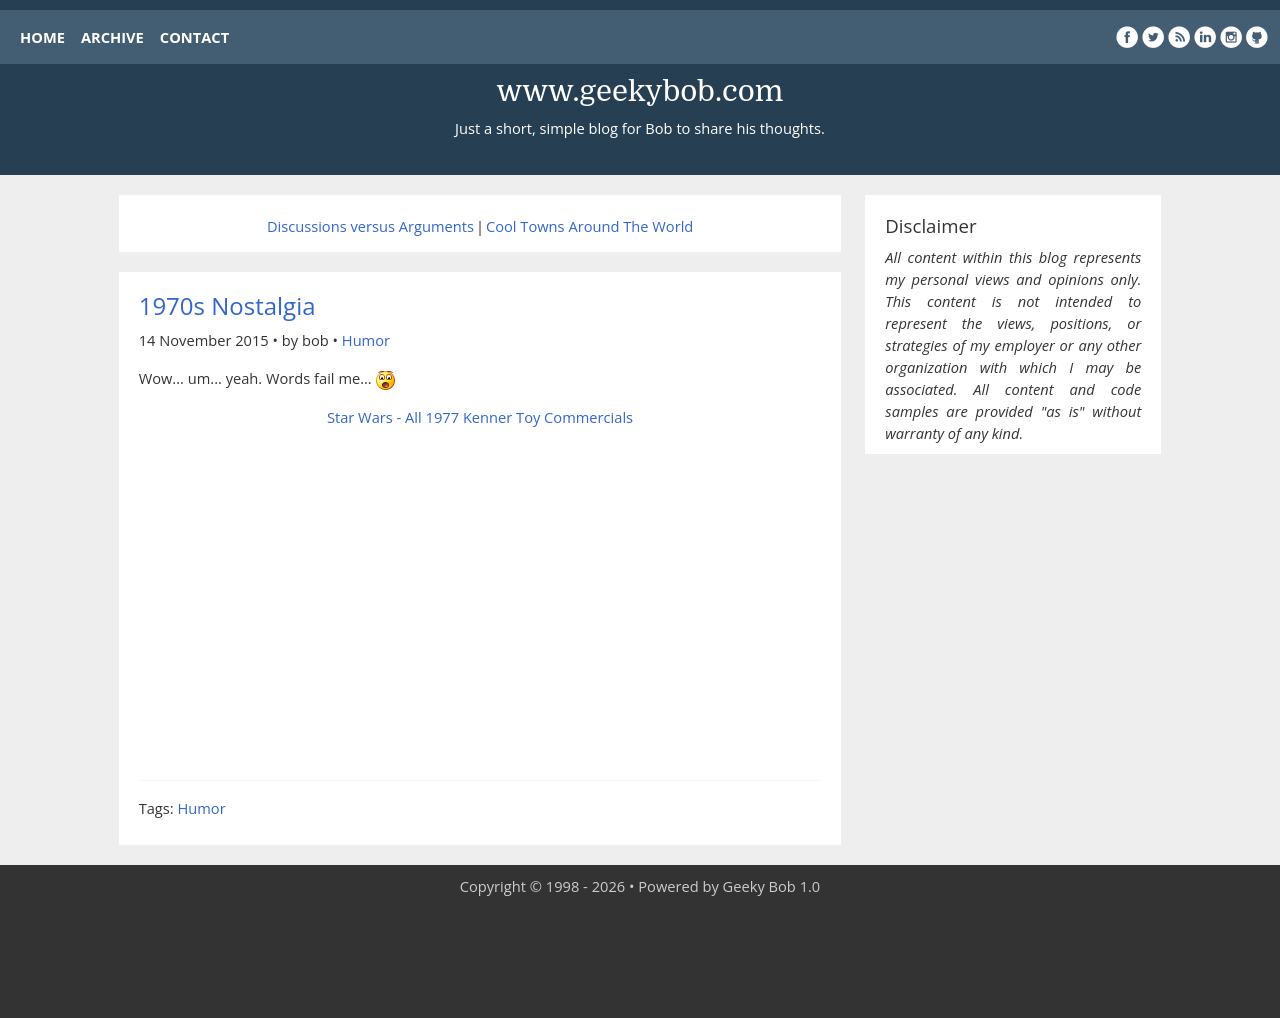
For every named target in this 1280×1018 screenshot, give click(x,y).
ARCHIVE (112, 37)
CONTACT (194, 37)
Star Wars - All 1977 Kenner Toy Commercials (480, 417)
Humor (366, 340)
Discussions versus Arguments (370, 226)
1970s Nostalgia (227, 305)
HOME (42, 37)
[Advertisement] (640, 958)
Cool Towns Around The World (589, 226)
